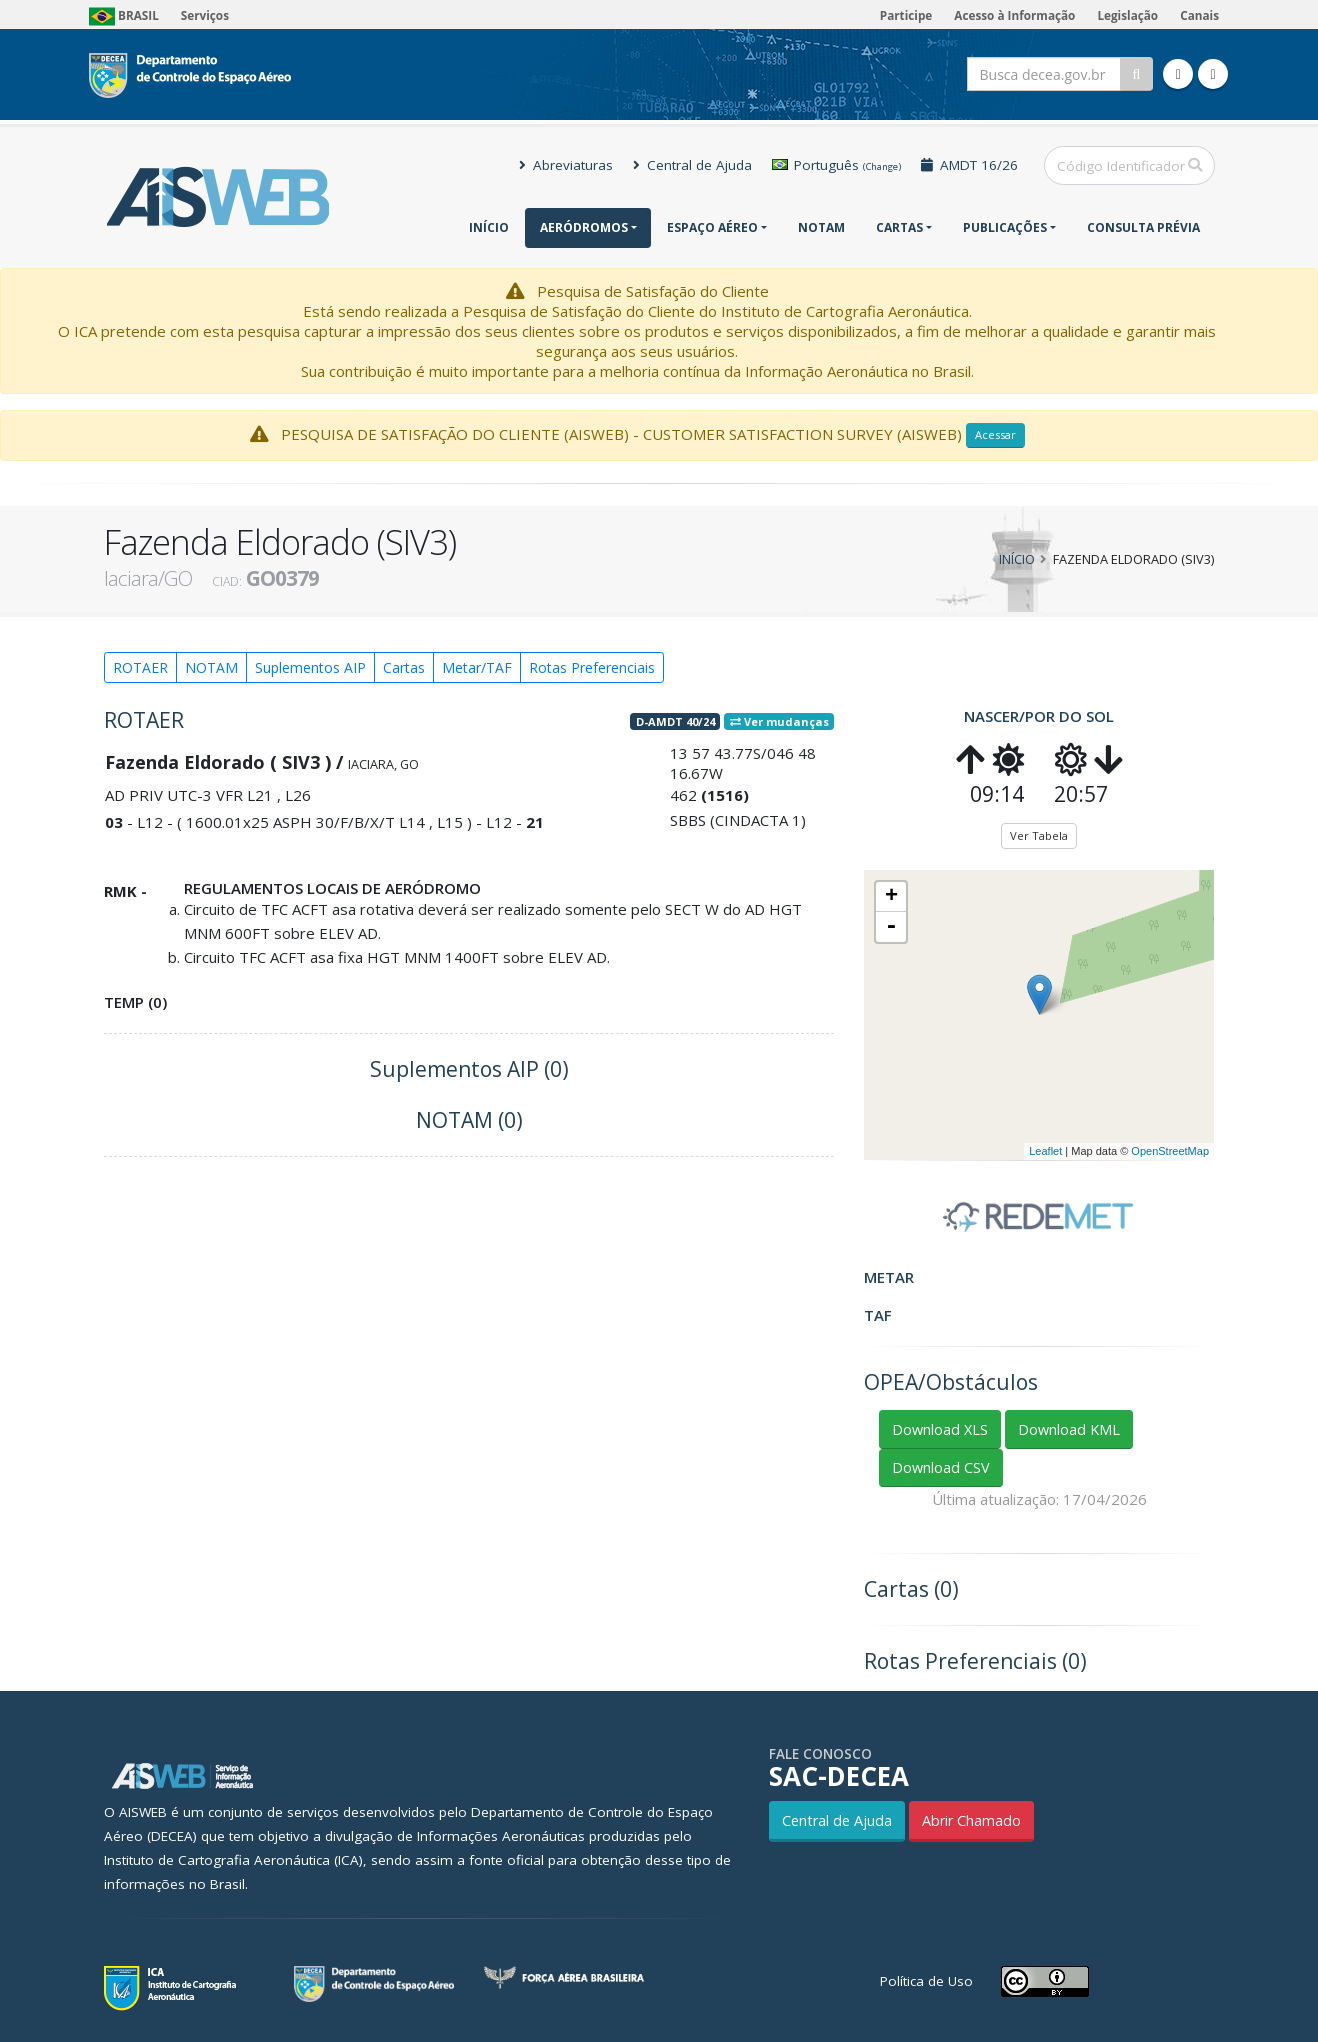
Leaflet (1045, 1151)
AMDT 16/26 (969, 165)
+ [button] (891, 897)
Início (489, 227)
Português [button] (836, 165)
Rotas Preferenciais (592, 667)
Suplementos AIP (310, 667)
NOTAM (821, 227)
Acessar (995, 434)
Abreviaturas (566, 165)
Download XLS (940, 1429)
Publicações (1005, 227)
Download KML (1069, 1429)
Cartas (899, 227)
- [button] (891, 927)
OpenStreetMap (1170, 1151)
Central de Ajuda (692, 165)
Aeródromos (584, 227)
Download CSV (941, 1467)
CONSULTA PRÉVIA (1143, 227)
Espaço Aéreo (712, 227)
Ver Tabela (1039, 835)
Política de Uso (926, 1981)
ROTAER (140, 667)
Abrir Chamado (971, 1820)
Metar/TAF (477, 667)
